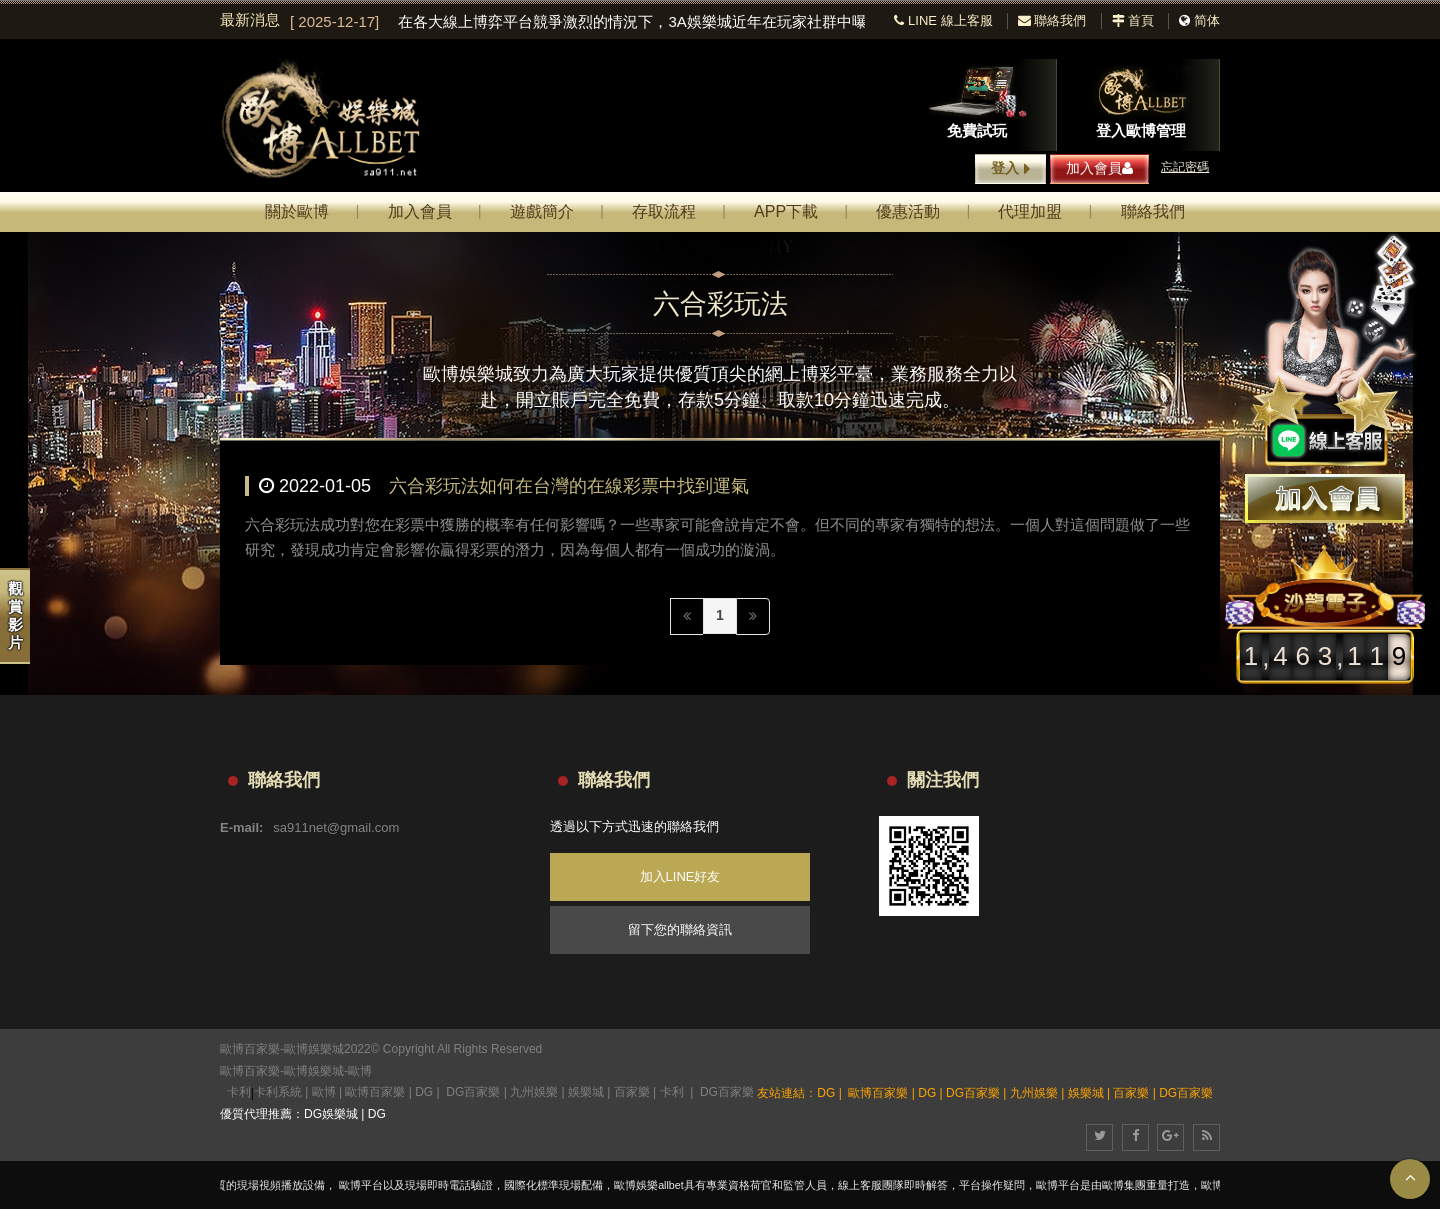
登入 (1010, 169)
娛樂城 (586, 1092)
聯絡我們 (1052, 20)
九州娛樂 (534, 1092)
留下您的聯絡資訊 (680, 929)
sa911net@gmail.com (336, 827)
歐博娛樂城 (314, 1071)
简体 (1207, 20)
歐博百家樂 (250, 1071)
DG (424, 1092)
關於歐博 (297, 211)
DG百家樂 (473, 1092)
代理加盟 (1030, 211)
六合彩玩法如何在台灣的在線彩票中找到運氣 (569, 486)
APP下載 (786, 211)
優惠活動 (908, 211)
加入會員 (1099, 168)
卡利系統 (278, 1092)
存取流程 (664, 211)
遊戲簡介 (542, 211)
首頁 (1133, 20)
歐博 (360, 1071)
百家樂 (632, 1092)
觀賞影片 (15, 615)
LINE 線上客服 (943, 20)
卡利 (239, 1092)
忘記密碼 (1185, 167)
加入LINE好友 (680, 876)
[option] (577, 22)
